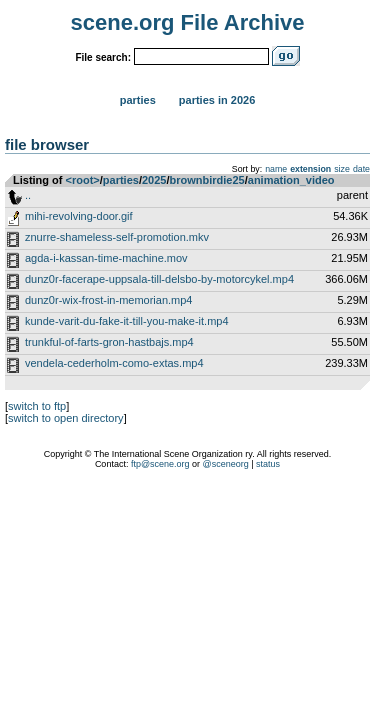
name (276, 169)
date (361, 169)
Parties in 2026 (217, 100)
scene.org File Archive (188, 22)
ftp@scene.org (160, 464)
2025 (154, 180)
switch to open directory (66, 418)
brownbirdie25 (207, 180)
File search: (103, 57)
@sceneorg (226, 464)
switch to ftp (37, 406)
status (268, 464)
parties (121, 180)
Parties (138, 100)
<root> (83, 180)
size (342, 169)
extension (310, 169)
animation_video (291, 180)
